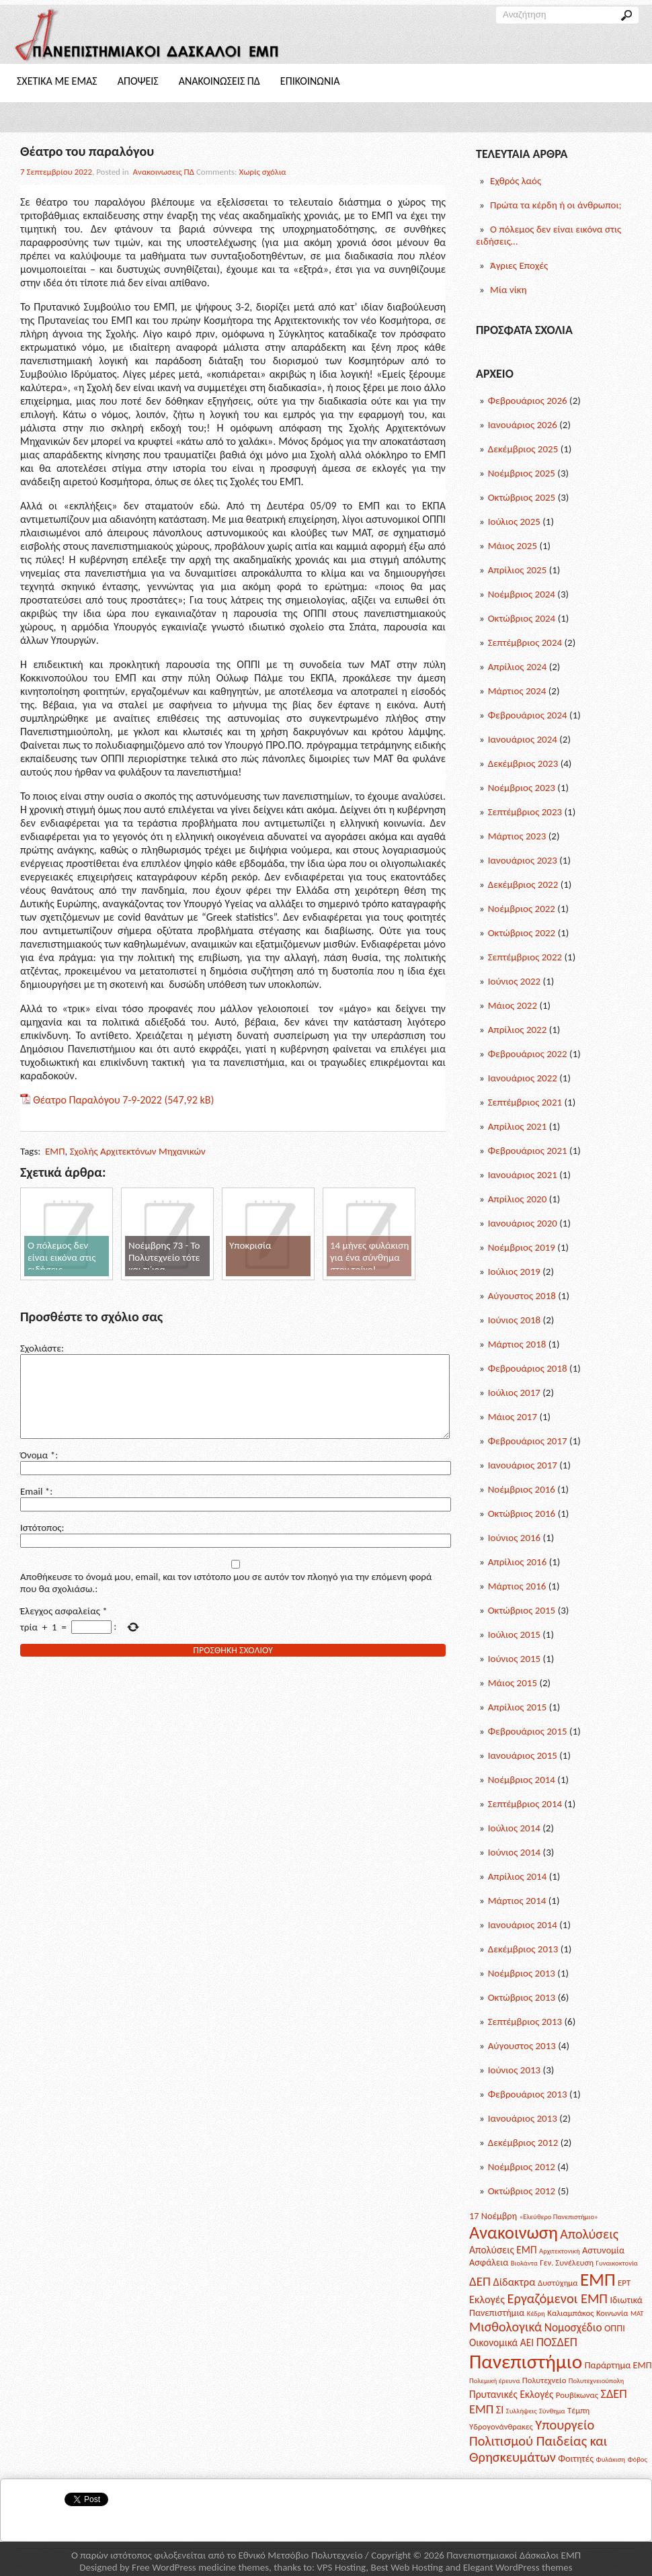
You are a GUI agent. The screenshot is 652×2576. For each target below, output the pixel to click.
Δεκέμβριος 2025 (523, 449)
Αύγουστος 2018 (522, 1296)
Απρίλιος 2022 (517, 1030)
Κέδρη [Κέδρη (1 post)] (536, 2313)
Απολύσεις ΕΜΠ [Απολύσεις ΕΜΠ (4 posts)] (503, 2249)
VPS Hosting (341, 2567)
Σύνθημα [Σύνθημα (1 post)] (552, 2411)
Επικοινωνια (310, 81)
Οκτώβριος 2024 (522, 618)
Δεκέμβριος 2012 (523, 2142)
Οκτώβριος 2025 (522, 497)
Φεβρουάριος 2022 (527, 1054)
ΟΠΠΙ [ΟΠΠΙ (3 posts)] (614, 2328)
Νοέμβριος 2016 (521, 1489)
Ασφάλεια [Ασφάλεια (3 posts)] (488, 2262)
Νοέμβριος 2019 (521, 1247)
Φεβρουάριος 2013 (527, 2094)
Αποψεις (138, 81)
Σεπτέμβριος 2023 (525, 812)
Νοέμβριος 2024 (521, 594)
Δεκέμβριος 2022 (523, 884)
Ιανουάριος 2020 (522, 1223)
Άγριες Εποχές (519, 265)
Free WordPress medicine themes (200, 2567)
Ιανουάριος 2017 (522, 1465)
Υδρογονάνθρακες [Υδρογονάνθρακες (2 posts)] (501, 2426)
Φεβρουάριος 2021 (527, 1151)
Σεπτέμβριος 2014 (525, 1804)
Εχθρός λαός (515, 181)
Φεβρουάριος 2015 (527, 1731)
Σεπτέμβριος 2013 (525, 2022)
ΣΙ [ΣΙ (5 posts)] (500, 2409)
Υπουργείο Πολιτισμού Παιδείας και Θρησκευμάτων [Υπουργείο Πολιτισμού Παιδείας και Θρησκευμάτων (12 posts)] (538, 2441)
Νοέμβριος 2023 (521, 788)
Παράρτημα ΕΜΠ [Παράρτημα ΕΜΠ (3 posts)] (618, 2365)
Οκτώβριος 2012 (522, 2191)
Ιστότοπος (40, 1544)
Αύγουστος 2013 (522, 2046)
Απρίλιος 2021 (517, 1126)
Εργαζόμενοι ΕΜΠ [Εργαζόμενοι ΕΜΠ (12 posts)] (557, 2298)
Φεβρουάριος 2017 (527, 1441)
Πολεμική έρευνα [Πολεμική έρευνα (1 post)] (494, 2380)
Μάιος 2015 (512, 1683)
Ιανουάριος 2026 (522, 425)
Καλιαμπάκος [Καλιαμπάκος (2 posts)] (570, 2313)
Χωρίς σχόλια (262, 172)
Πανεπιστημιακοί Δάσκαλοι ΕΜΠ (513, 2555)
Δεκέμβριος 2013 (523, 1949)
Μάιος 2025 (512, 546)
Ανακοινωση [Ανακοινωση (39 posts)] (513, 2232)
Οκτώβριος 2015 (522, 1610)
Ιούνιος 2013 (514, 2070)
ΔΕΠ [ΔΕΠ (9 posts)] (480, 2281)
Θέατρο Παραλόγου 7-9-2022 (97, 1099)
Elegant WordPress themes (518, 2567)
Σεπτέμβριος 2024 (525, 642)
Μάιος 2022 (512, 1005)
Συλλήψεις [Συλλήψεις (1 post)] (521, 2411)
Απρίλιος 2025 (517, 570)
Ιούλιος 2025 (514, 521)
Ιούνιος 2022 (514, 981)
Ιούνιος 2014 (514, 1852)
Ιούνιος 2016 (514, 1538)
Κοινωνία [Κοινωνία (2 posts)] (612, 2313)
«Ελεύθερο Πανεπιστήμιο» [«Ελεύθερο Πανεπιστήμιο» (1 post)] (559, 2216)
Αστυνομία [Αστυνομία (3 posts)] (603, 2250)
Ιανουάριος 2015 (522, 1755)
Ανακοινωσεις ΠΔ (219, 81)
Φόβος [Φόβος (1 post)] (637, 2459)
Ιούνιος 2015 (514, 1659)
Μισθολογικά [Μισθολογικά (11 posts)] (505, 2327)
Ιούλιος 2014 (514, 1828)
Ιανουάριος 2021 (522, 1175)
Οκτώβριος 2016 (522, 1513)
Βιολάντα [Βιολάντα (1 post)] (524, 2263)
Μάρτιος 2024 (517, 691)
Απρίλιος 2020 (517, 1199)
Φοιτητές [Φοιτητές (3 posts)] (576, 2458)
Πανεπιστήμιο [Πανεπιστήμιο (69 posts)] (525, 2362)
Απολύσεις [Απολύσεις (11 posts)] (589, 2234)
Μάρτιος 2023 (517, 836)
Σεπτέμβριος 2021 (525, 1102)
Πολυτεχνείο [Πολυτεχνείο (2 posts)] (544, 2380)
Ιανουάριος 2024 (522, 739)
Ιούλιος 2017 (514, 1392)
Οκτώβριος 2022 (522, 933)
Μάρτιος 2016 (517, 1586)
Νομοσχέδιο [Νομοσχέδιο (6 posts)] (573, 2328)
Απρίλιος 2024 (517, 667)
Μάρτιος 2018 (517, 1344)
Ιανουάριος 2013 (522, 2118)
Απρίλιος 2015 (517, 1707)
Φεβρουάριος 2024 (527, 715)
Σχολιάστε (40, 1348)
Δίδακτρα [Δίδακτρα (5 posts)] (514, 2281)
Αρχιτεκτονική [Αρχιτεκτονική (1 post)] (559, 2251)
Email (35, 1507)
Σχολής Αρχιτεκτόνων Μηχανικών (138, 1151)
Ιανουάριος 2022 (522, 1078)
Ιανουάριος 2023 (522, 860)
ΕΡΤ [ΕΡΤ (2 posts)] (624, 2283)
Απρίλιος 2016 (517, 1562)
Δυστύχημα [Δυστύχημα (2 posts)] (558, 2283)
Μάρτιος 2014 (517, 1901)
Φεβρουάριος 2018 (527, 1368)
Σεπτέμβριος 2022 (525, 957)
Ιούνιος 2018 (514, 1320)
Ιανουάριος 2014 (522, 1925)
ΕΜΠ (55, 1151)
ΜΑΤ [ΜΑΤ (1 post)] (637, 2313)
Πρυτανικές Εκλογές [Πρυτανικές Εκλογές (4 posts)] (511, 2394)
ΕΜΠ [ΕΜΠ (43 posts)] (598, 2279)
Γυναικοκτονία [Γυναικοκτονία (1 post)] (617, 2263)
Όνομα (37, 1471)
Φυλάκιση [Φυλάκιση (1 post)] (610, 2459)
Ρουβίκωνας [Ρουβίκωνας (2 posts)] (577, 2395)
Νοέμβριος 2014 (521, 1780)
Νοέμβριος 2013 (521, 1973)
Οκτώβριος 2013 (522, 1997)
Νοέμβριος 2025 (521, 473)
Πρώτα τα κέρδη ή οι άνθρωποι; (556, 205)
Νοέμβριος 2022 (521, 909)
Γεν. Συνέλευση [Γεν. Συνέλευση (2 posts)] (567, 2262)
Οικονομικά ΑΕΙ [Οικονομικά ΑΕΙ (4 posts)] (501, 2342)
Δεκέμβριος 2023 (523, 763)
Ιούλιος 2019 (514, 1271)
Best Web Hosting (406, 2567)
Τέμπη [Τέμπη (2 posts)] (578, 2410)
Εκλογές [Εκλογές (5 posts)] (487, 2299)
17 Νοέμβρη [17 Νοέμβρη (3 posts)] (493, 2216)
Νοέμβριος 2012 (521, 2167)
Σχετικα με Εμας (57, 81)
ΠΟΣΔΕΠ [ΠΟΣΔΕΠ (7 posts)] (556, 2342)
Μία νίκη (508, 290)
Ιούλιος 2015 (514, 1634)
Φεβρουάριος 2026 (527, 400)
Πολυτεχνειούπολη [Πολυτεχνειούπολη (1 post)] (596, 2380)
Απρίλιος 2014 (517, 1876)
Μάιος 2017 (512, 1417)
